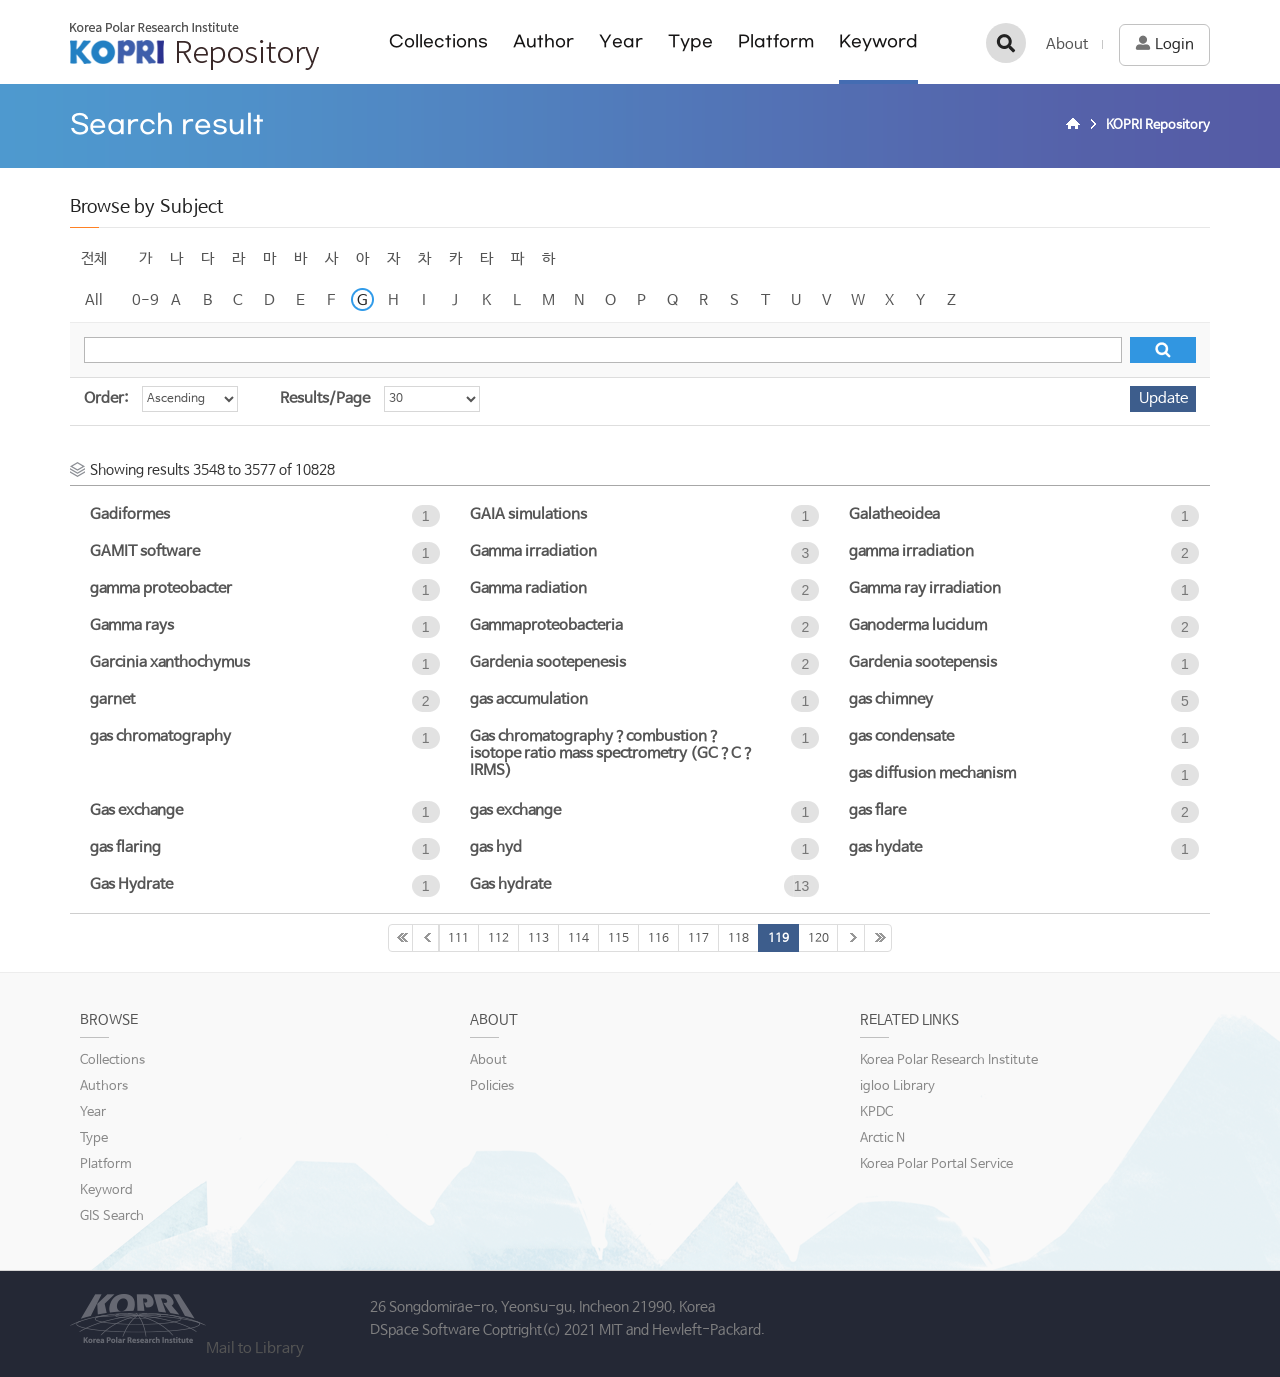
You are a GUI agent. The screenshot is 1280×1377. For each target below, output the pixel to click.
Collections (438, 41)
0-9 (145, 300)
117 (698, 939)
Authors (104, 1086)
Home (1076, 126)
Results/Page (325, 398)
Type (690, 41)
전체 (94, 258)
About (1067, 44)
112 (498, 939)
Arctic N (882, 1138)
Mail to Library (255, 1348)
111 (458, 939)
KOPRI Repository (194, 46)
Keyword (878, 41)
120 (818, 939)
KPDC (876, 1112)
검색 (1006, 43)
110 (426, 938)
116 (658, 939)
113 (538, 939)
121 (851, 938)
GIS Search (112, 1216)
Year (621, 41)
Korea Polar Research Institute (949, 1060)
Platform (776, 41)
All (94, 300)
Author (543, 41)
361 (878, 938)
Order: (106, 398)
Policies (492, 1086)
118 (738, 939)
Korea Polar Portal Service (936, 1164)
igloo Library (897, 1086)
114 (578, 939)
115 (618, 939)
